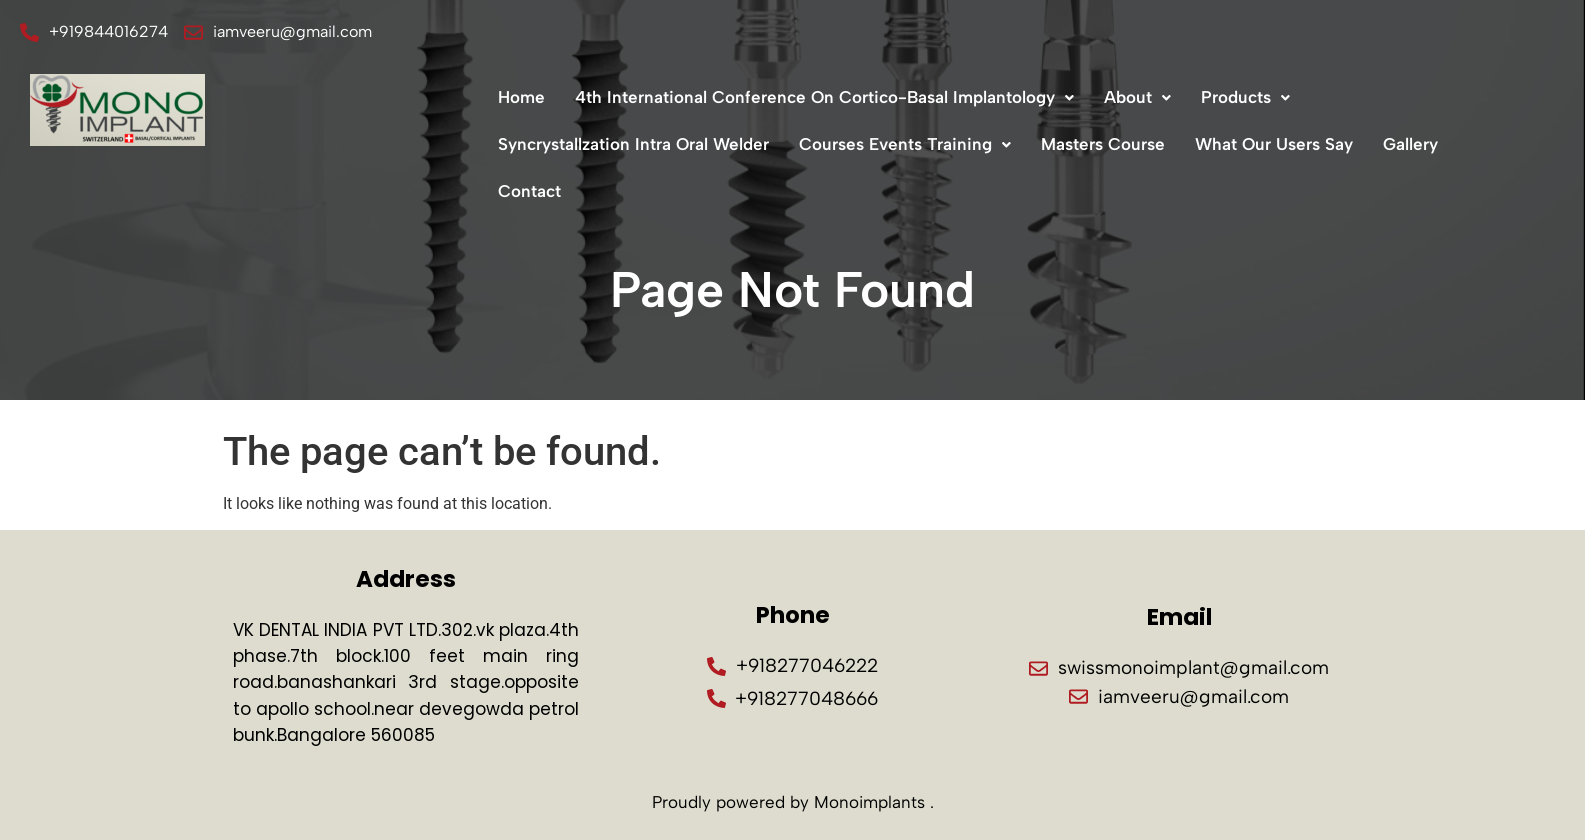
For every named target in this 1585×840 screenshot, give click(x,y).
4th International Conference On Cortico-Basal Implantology (824, 97)
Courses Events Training (905, 144)
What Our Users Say (1274, 144)
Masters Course (1103, 144)
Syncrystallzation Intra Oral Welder (633, 144)
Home (521, 97)
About (1137, 97)
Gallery (1410, 144)
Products (1245, 97)
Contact (529, 191)
